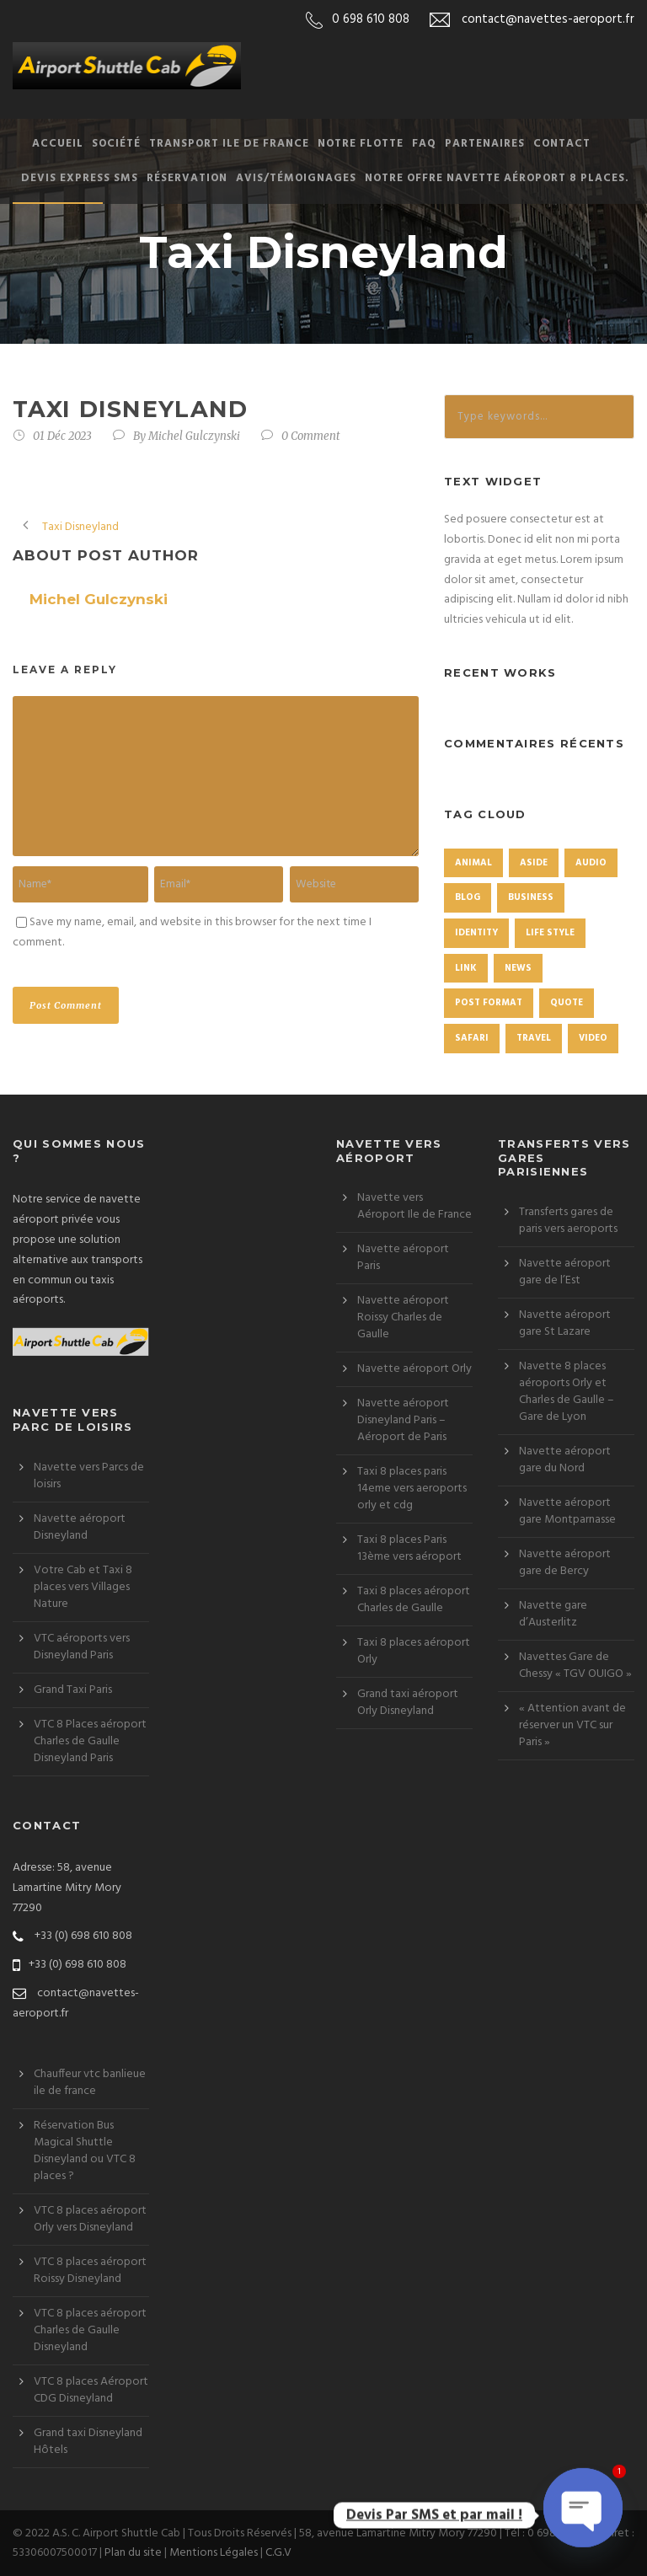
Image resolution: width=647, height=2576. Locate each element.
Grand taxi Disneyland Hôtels (88, 2441)
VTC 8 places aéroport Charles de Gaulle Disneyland (90, 2330)
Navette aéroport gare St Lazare (565, 1323)
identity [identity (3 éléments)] (476, 932)
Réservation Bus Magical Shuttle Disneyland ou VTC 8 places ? (85, 2151)
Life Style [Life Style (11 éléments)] (550, 932)
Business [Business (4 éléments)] (530, 897)
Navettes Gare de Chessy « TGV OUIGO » (575, 1665)
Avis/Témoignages (296, 178)
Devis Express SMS (79, 178)
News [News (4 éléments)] (518, 968)
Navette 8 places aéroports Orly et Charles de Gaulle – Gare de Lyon (566, 1392)
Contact (562, 144)
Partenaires (485, 144)
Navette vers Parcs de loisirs (89, 1476)
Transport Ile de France (229, 144)
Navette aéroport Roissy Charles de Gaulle (403, 1317)
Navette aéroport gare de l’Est (565, 1272)
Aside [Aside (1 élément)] (534, 862)
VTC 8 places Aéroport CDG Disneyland (91, 2390)
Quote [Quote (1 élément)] (566, 1002)
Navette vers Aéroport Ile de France (414, 1206)
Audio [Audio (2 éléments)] (591, 862)
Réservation (187, 178)
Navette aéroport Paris (403, 1258)
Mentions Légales (213, 2553)
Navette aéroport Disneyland (80, 1527)
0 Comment (310, 436)
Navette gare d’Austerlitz (553, 1614)
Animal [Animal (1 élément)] (473, 862)
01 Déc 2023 (62, 436)
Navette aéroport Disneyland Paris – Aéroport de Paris (403, 1420)
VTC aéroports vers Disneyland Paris (82, 1647)
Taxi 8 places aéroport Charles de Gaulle (413, 1600)
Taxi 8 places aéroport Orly (413, 1651)
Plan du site (133, 2553)
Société (116, 144)
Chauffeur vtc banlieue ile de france (90, 2083)
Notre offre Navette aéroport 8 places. (497, 178)
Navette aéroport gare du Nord (565, 1460)
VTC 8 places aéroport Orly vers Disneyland (90, 2219)
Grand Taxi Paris (73, 1690)
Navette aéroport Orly (414, 1369)
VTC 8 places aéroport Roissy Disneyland (90, 2270)
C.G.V (278, 2553)
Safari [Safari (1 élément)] (472, 1038)
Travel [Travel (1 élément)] (533, 1038)
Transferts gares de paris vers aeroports (568, 1220)
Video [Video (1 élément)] (593, 1038)
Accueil (57, 144)
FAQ (424, 144)
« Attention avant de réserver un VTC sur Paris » (572, 1725)
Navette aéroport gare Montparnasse (567, 1511)
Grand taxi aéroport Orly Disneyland (407, 1702)
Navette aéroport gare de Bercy (565, 1563)
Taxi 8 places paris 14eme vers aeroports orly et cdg (412, 1488)
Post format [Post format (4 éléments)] (488, 1002)
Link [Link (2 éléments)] (466, 968)
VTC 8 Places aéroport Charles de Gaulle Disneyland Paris (90, 1741)
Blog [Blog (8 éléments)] (467, 897)
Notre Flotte (361, 144)
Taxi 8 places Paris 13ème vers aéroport (409, 1548)
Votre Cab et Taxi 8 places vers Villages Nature (83, 1587)
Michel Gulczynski (194, 436)
